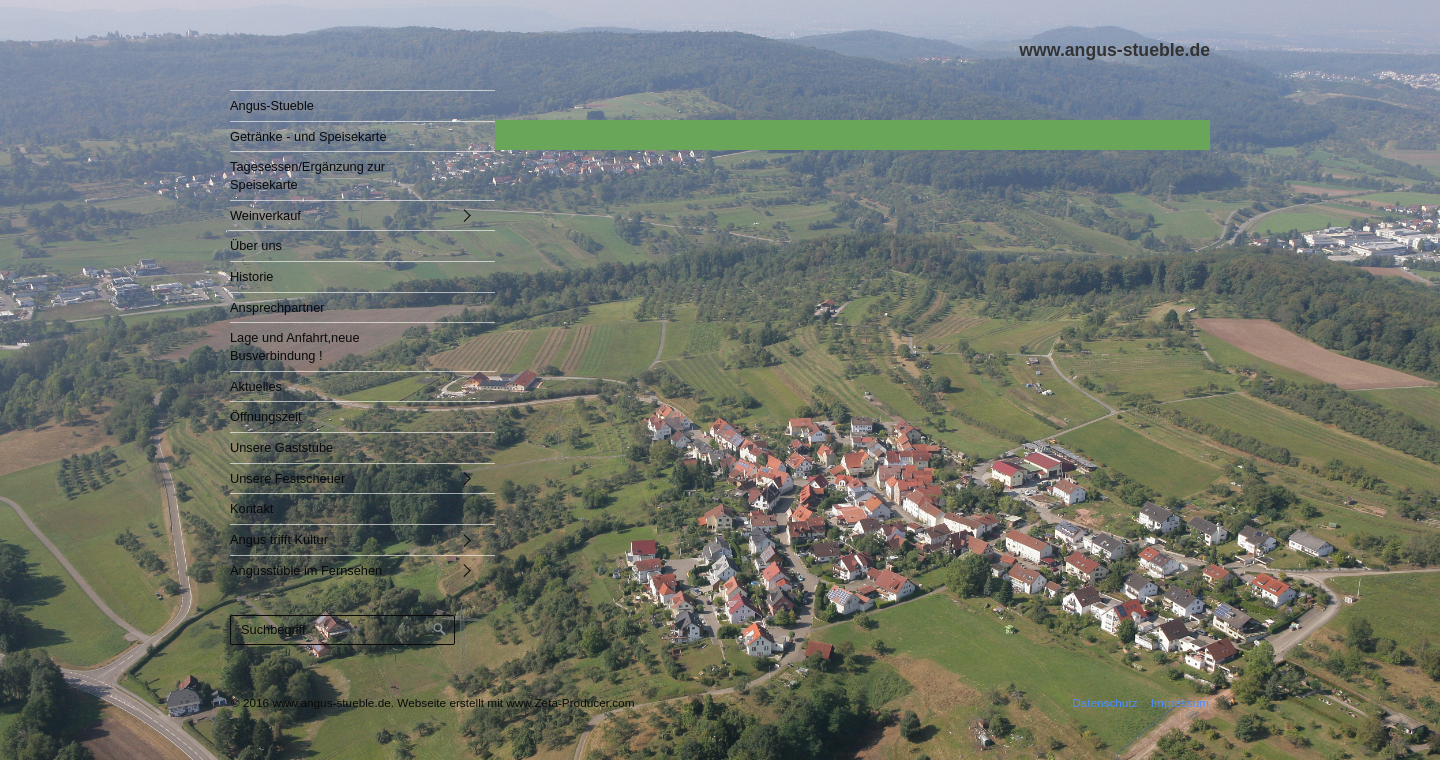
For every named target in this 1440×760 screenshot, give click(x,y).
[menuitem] (347, 105)
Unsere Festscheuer (287, 478)
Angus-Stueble (272, 105)
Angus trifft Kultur (279, 539)
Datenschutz (1104, 702)
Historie (251, 276)
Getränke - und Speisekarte (308, 136)
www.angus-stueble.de (1114, 50)
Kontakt (251, 508)
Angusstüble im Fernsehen (306, 570)
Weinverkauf (265, 215)
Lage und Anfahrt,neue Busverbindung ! (295, 346)
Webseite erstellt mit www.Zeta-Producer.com (515, 702)
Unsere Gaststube (281, 447)
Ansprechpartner (277, 307)
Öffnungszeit (266, 416)
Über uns (256, 245)
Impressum (1180, 702)
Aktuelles (256, 386)
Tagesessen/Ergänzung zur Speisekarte (307, 175)
